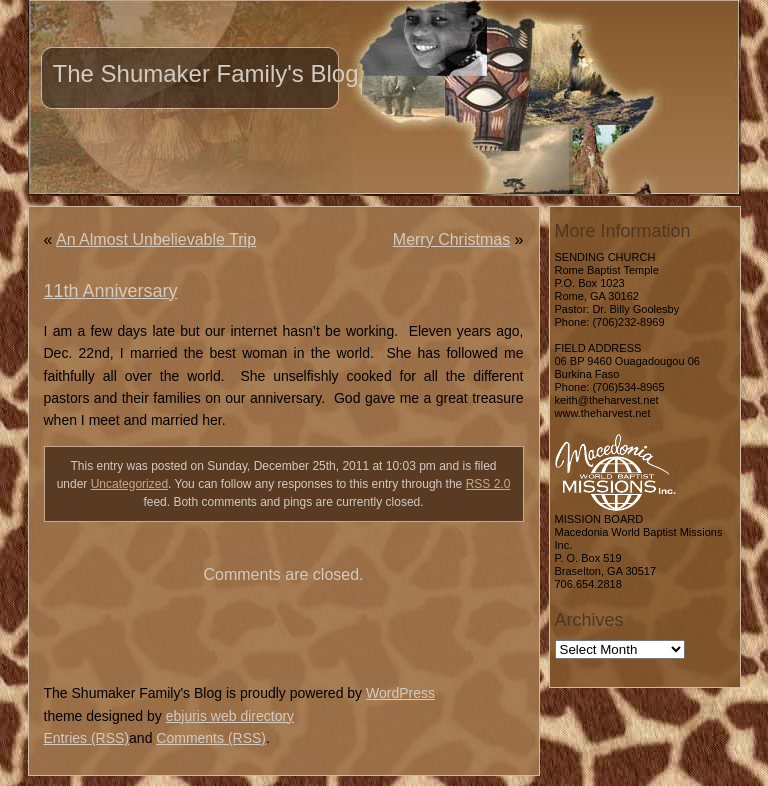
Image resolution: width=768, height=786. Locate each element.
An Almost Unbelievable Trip (156, 239)
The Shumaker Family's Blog (206, 73)
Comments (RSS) (211, 738)
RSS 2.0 (488, 484)
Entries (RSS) (87, 738)
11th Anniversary (111, 291)
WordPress (400, 693)
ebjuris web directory (230, 716)
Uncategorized (129, 484)
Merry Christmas (451, 239)
